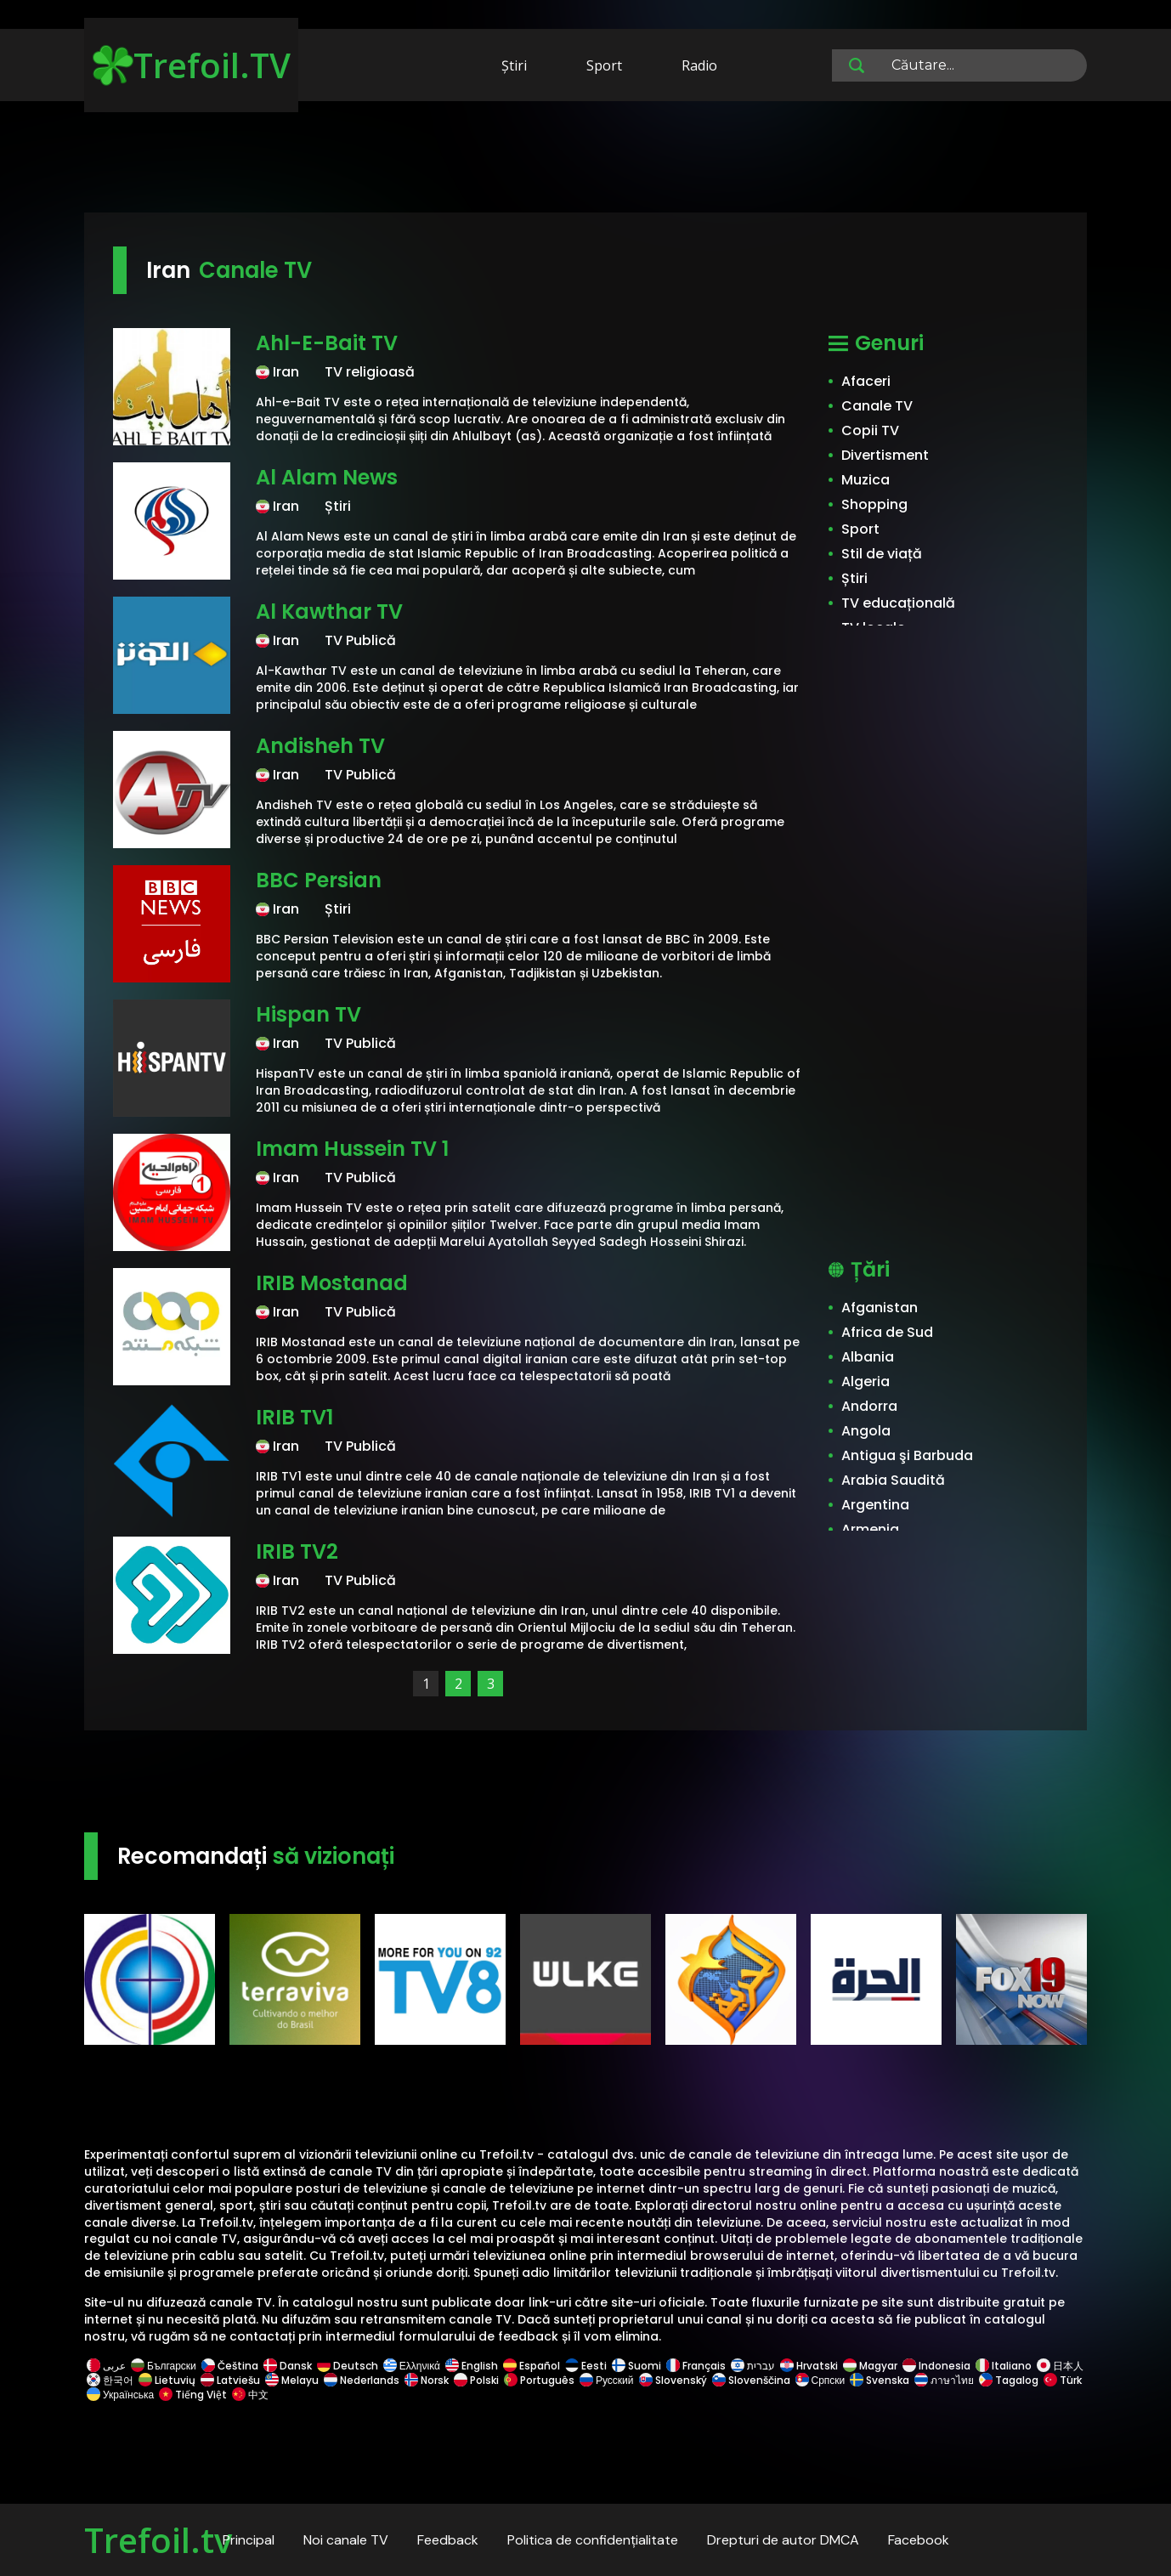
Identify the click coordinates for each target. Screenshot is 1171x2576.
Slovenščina (751, 2380)
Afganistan (879, 1307)
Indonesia (936, 2365)
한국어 (110, 2380)
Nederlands (361, 2380)
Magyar (870, 2365)
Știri (514, 65)
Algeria (865, 1381)
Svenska (879, 2380)
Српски (820, 2380)
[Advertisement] (585, 160)
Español (532, 2365)
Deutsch (347, 2365)
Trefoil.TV (192, 65)
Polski (476, 2380)
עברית (753, 2365)
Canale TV (877, 406)
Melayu (292, 2380)
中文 (249, 2394)
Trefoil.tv (158, 2540)
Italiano (1003, 2365)
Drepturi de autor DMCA (783, 2540)
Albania (867, 1357)
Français (696, 2365)
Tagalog (1008, 2380)
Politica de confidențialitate (592, 2540)
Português (539, 2380)
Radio (699, 65)
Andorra (869, 1406)
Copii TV (870, 430)
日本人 (1058, 2365)
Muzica (865, 480)
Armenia (870, 1529)
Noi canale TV (345, 2540)
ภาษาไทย (944, 2380)
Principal (248, 2540)
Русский (606, 2380)
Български (163, 2365)
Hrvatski (809, 2365)
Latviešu (230, 2380)
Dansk (287, 2365)
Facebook (918, 2540)
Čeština (230, 2365)
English (472, 2365)
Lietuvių (167, 2380)
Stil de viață (881, 553)
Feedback (447, 2540)
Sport (604, 65)
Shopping (874, 504)
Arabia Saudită (893, 1480)
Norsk (426, 2380)
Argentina (875, 1504)
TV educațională (898, 603)
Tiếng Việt (192, 2394)
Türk (1061, 2380)
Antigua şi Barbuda (907, 1455)
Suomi (636, 2365)
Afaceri (866, 381)
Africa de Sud (887, 1332)
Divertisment (885, 455)
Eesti (586, 2365)
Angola (866, 1431)
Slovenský (673, 2380)
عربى (106, 2365)
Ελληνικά (412, 2365)
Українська (120, 2394)
